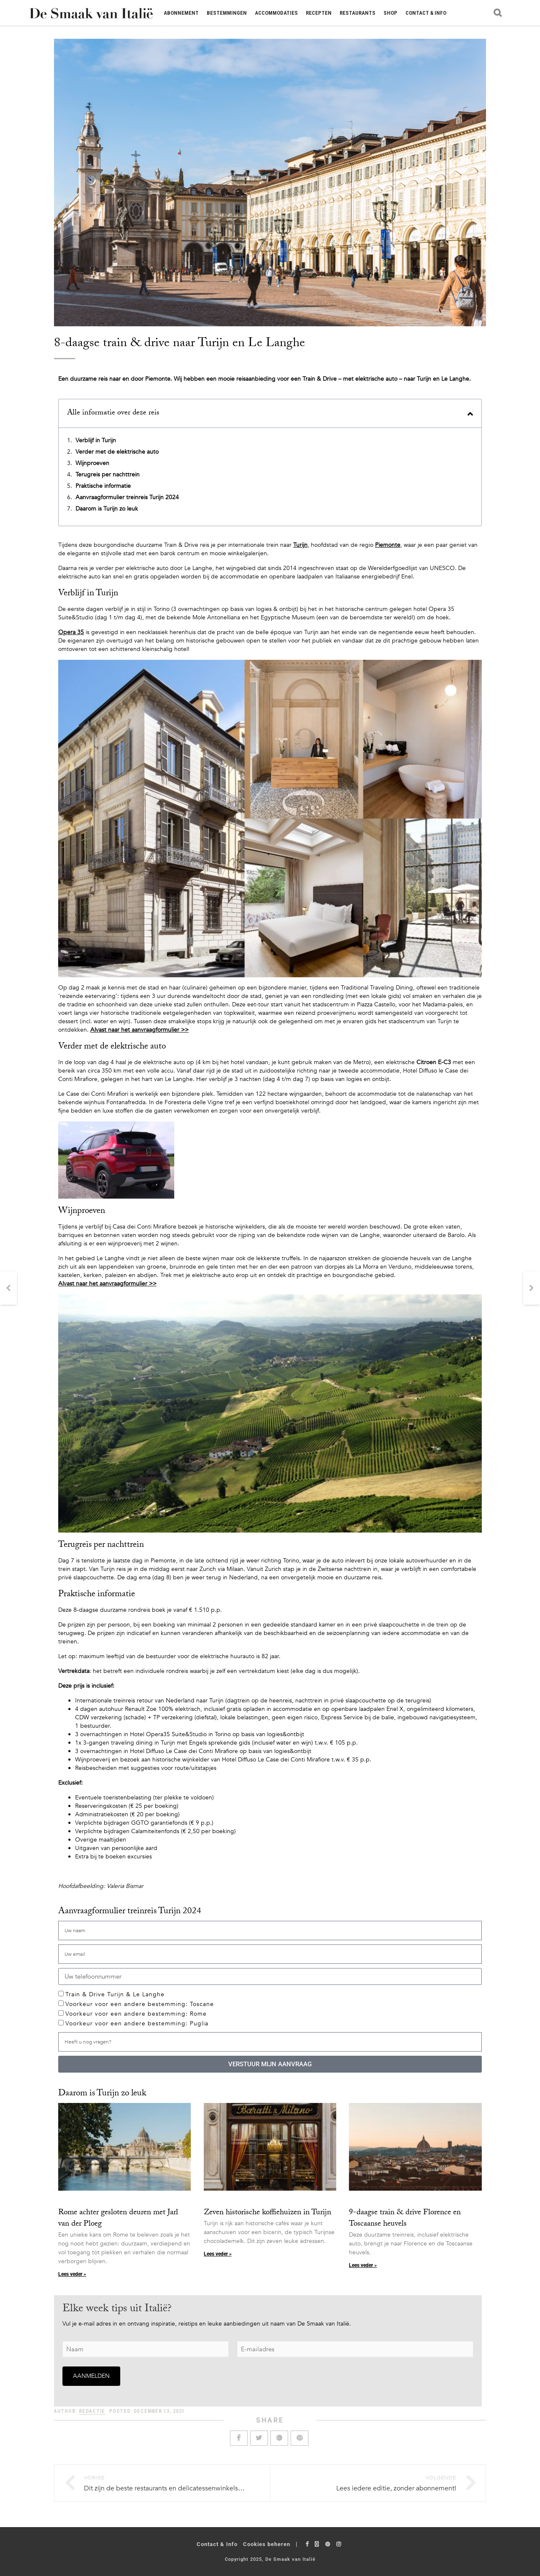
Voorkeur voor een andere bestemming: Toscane (139, 2004)
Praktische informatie (103, 486)
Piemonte (387, 545)
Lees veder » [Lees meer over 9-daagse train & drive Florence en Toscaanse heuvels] (363, 2265)
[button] (470, 414)
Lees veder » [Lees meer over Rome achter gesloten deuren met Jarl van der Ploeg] (72, 2274)
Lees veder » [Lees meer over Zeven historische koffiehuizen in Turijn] (218, 2254)
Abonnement (181, 13)
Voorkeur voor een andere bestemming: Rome (136, 2014)
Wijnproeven (92, 463)
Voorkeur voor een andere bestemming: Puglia (136, 2023)
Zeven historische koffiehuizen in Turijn (267, 2213)
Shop (390, 13)
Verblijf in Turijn (96, 440)
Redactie (92, 2411)
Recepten (319, 13)
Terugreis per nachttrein (108, 475)
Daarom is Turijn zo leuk (107, 509)
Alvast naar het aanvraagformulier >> (139, 1030)
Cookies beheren (266, 2544)
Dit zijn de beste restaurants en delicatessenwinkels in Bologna (178, 2488)
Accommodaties (276, 13)
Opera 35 (71, 632)
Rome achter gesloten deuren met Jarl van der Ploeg (118, 2218)
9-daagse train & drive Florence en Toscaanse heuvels (405, 2218)
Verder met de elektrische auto (117, 452)
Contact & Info (425, 13)
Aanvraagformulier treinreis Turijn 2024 (127, 497)
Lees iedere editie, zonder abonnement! (396, 2488)
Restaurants (357, 13)
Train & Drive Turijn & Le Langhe (115, 1994)
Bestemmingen (227, 13)
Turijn (300, 545)
